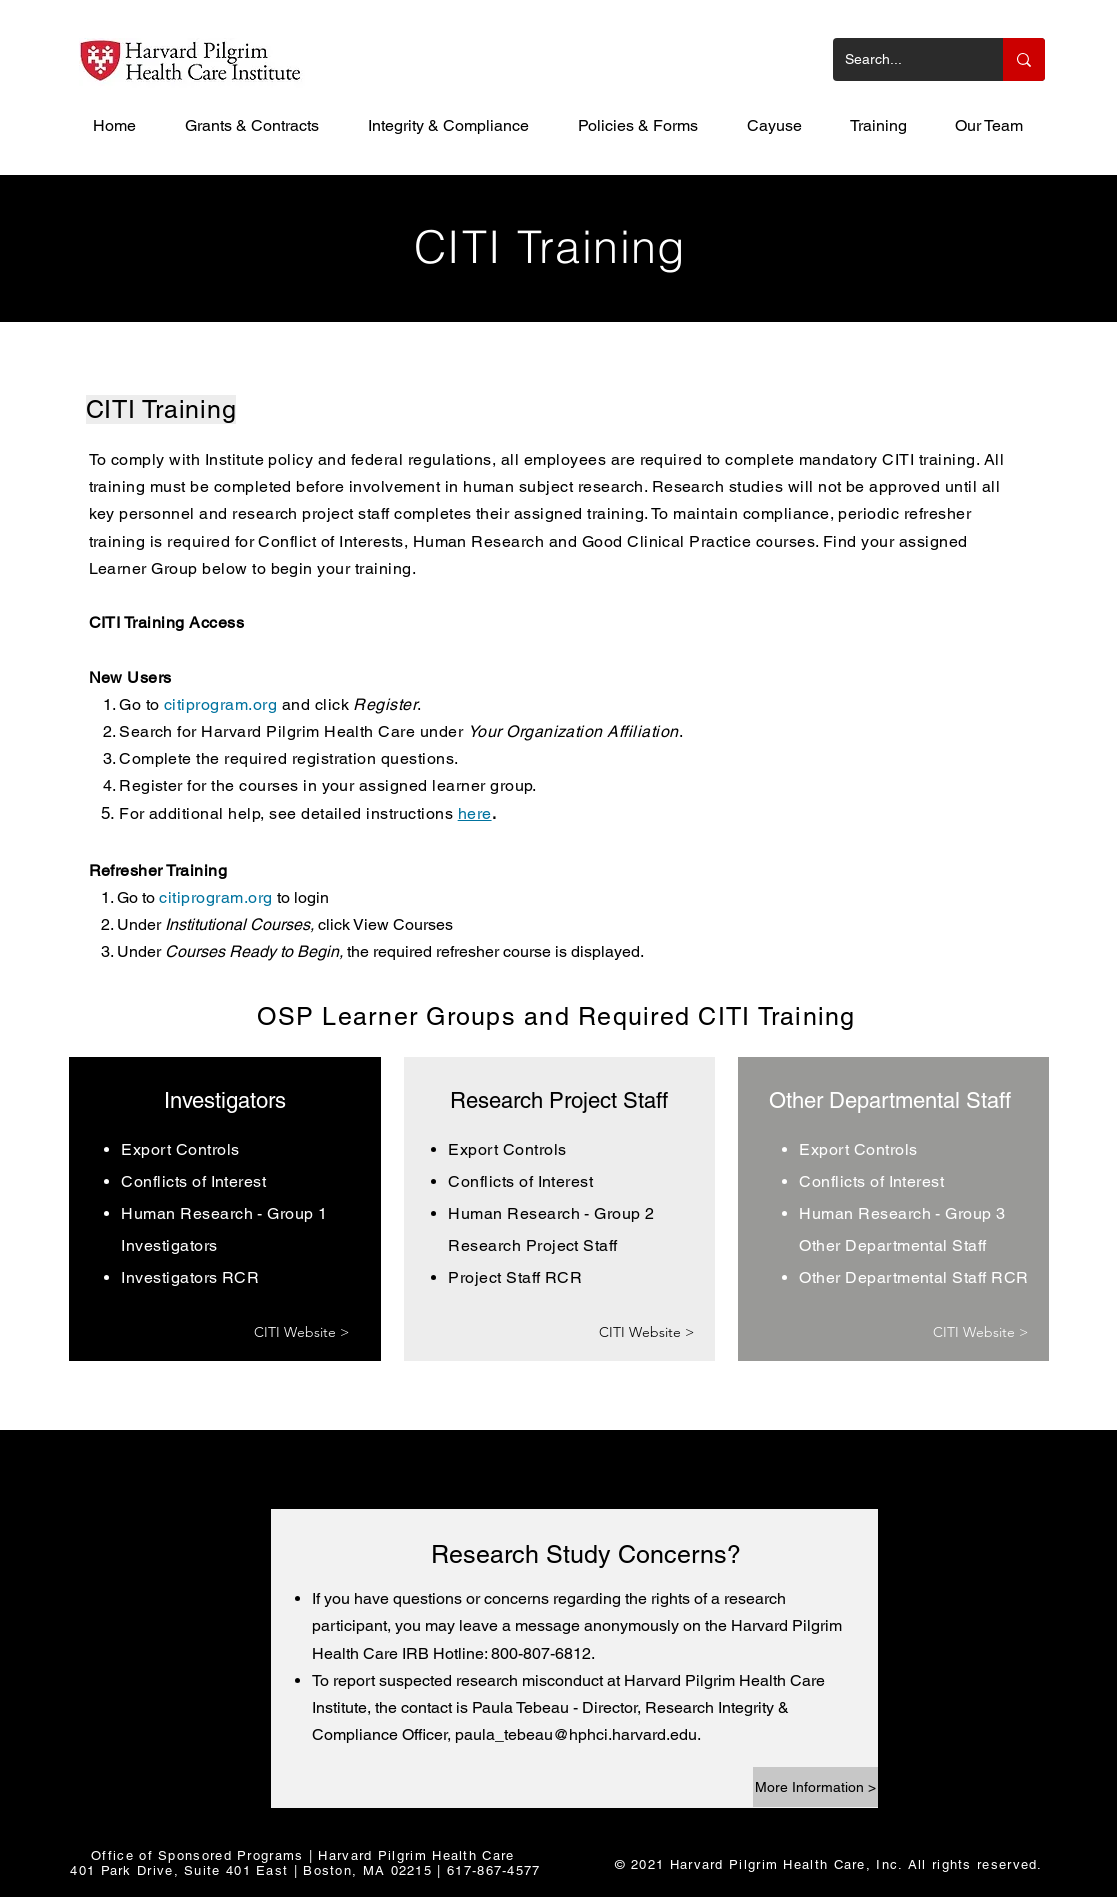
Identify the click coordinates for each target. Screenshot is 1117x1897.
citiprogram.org (220, 704)
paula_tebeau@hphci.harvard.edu (576, 1734)
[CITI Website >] (302, 1332)
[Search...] (903, 59)
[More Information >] (815, 1787)
